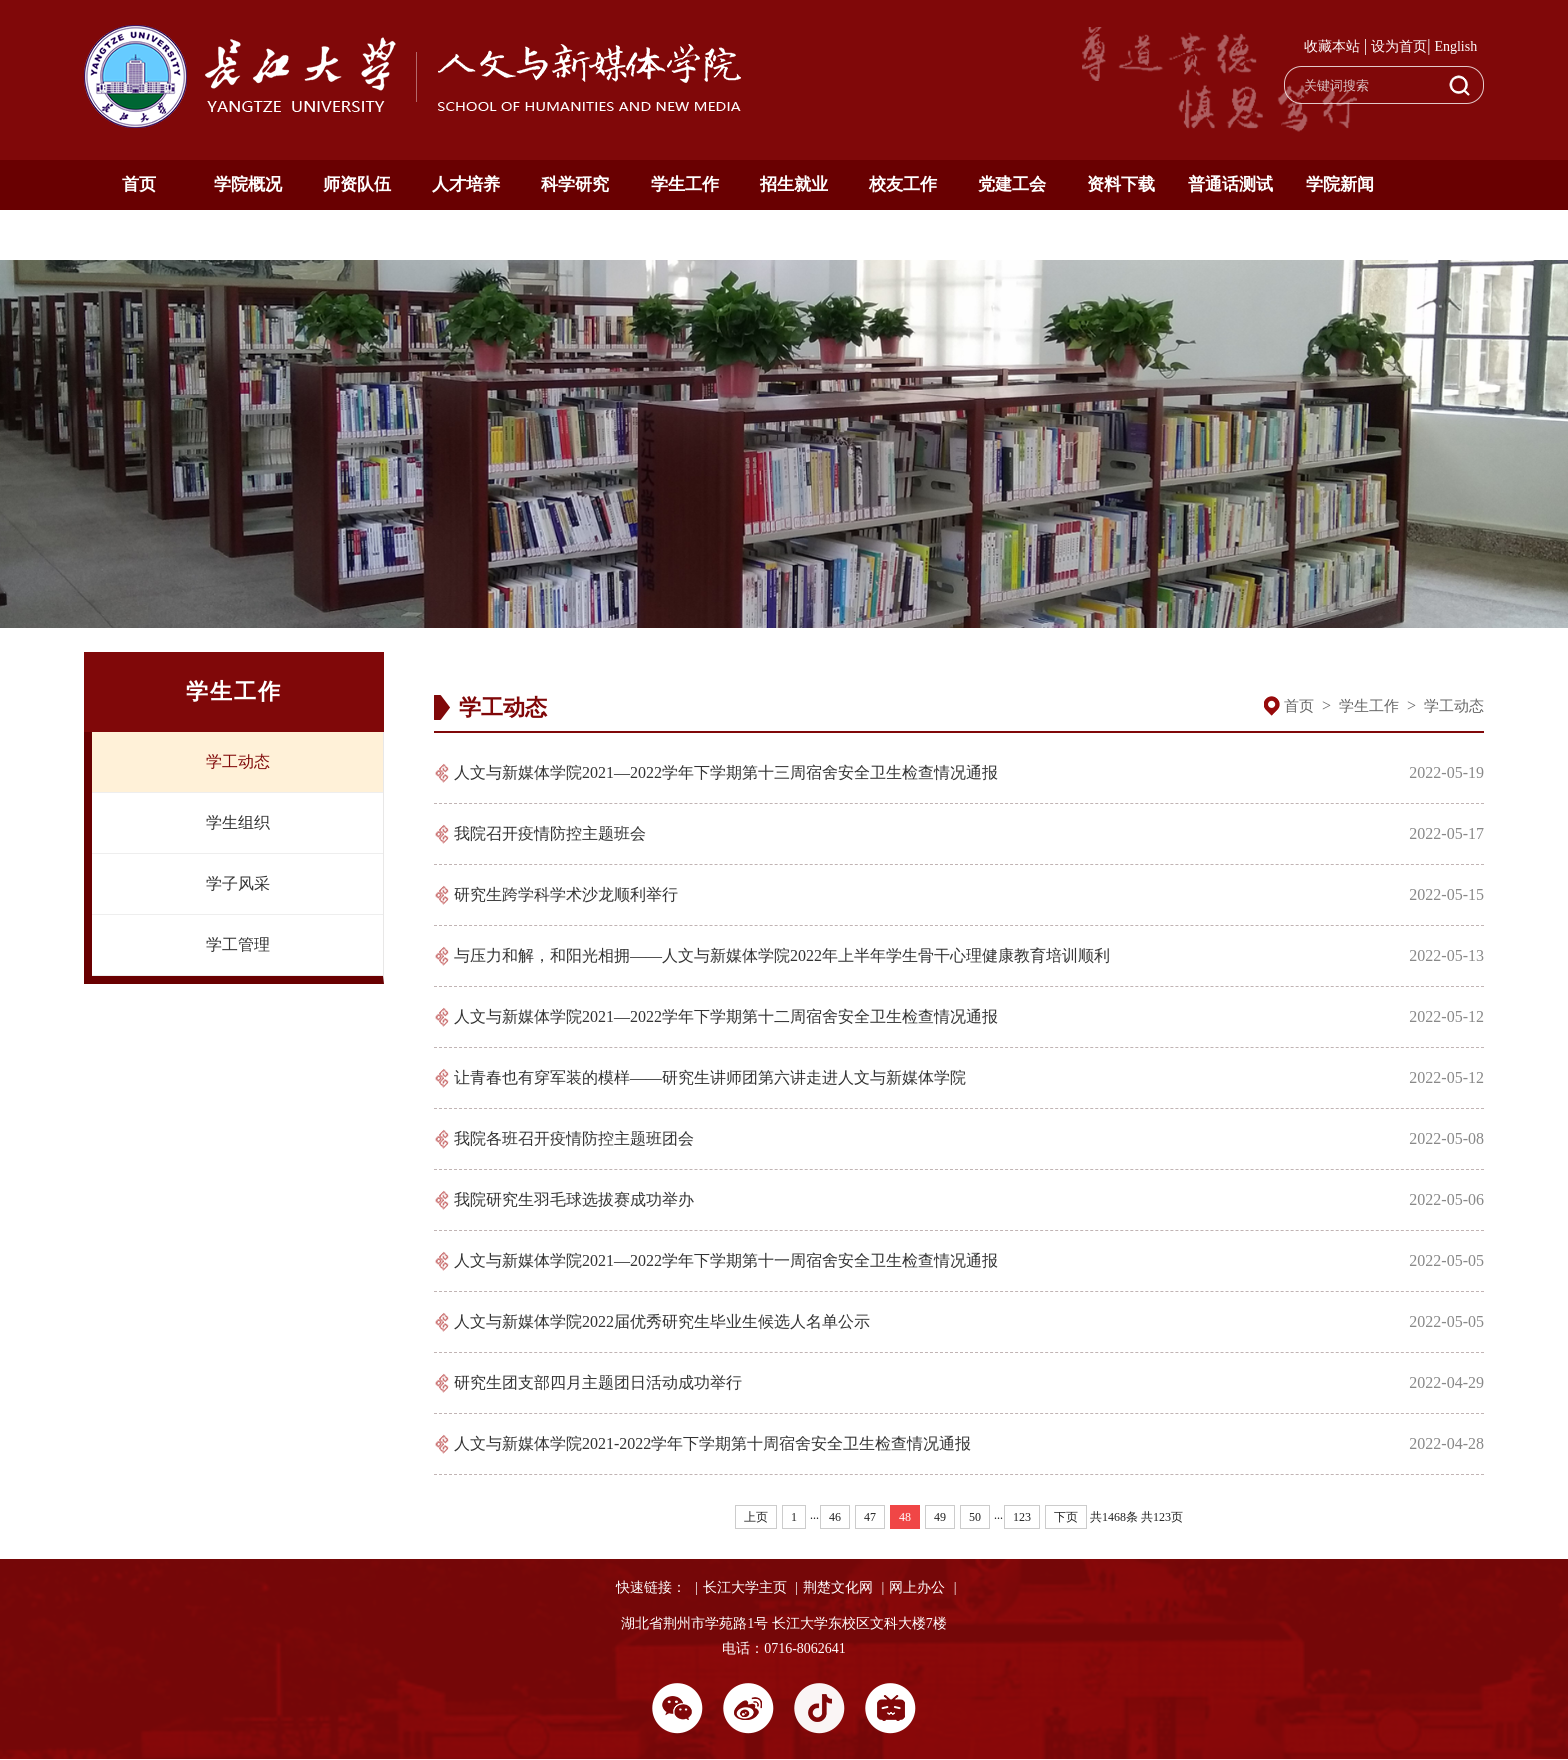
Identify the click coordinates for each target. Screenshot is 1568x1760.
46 (835, 1517)
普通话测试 (1230, 184)
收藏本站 (1332, 46)
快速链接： (651, 1587)
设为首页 (1399, 46)
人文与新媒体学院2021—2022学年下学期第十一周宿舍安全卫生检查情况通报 (726, 1260)
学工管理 (238, 944)
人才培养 (466, 184)
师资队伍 (357, 184)
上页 (756, 1517)
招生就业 (794, 184)
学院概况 (248, 184)
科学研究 (575, 184)
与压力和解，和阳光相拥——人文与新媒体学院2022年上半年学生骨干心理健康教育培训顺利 (782, 955)
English (1455, 46)
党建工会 (1012, 184)
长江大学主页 (745, 1587)
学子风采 (238, 883)
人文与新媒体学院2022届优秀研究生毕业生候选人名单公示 (662, 1321)
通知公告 (139, 234)
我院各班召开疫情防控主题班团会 (574, 1138)
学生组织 (238, 822)
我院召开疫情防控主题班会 (550, 833)
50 (975, 1517)
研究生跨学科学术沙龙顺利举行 (566, 894)
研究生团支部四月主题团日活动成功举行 (598, 1382)
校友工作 (903, 184)
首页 (139, 184)
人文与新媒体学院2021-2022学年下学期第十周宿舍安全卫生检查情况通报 (712, 1443)
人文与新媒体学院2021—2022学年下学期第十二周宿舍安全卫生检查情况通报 (726, 1016)
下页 (1066, 1517)
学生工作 (685, 184)
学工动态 (238, 761)
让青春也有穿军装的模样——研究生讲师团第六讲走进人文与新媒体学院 (710, 1077)
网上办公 (917, 1587)
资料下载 (1121, 184)
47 (870, 1517)
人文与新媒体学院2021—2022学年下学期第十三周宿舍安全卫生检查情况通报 (726, 772)
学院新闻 (1340, 184)
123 (1022, 1517)
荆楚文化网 (838, 1587)
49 (940, 1517)
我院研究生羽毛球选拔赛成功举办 (574, 1199)
